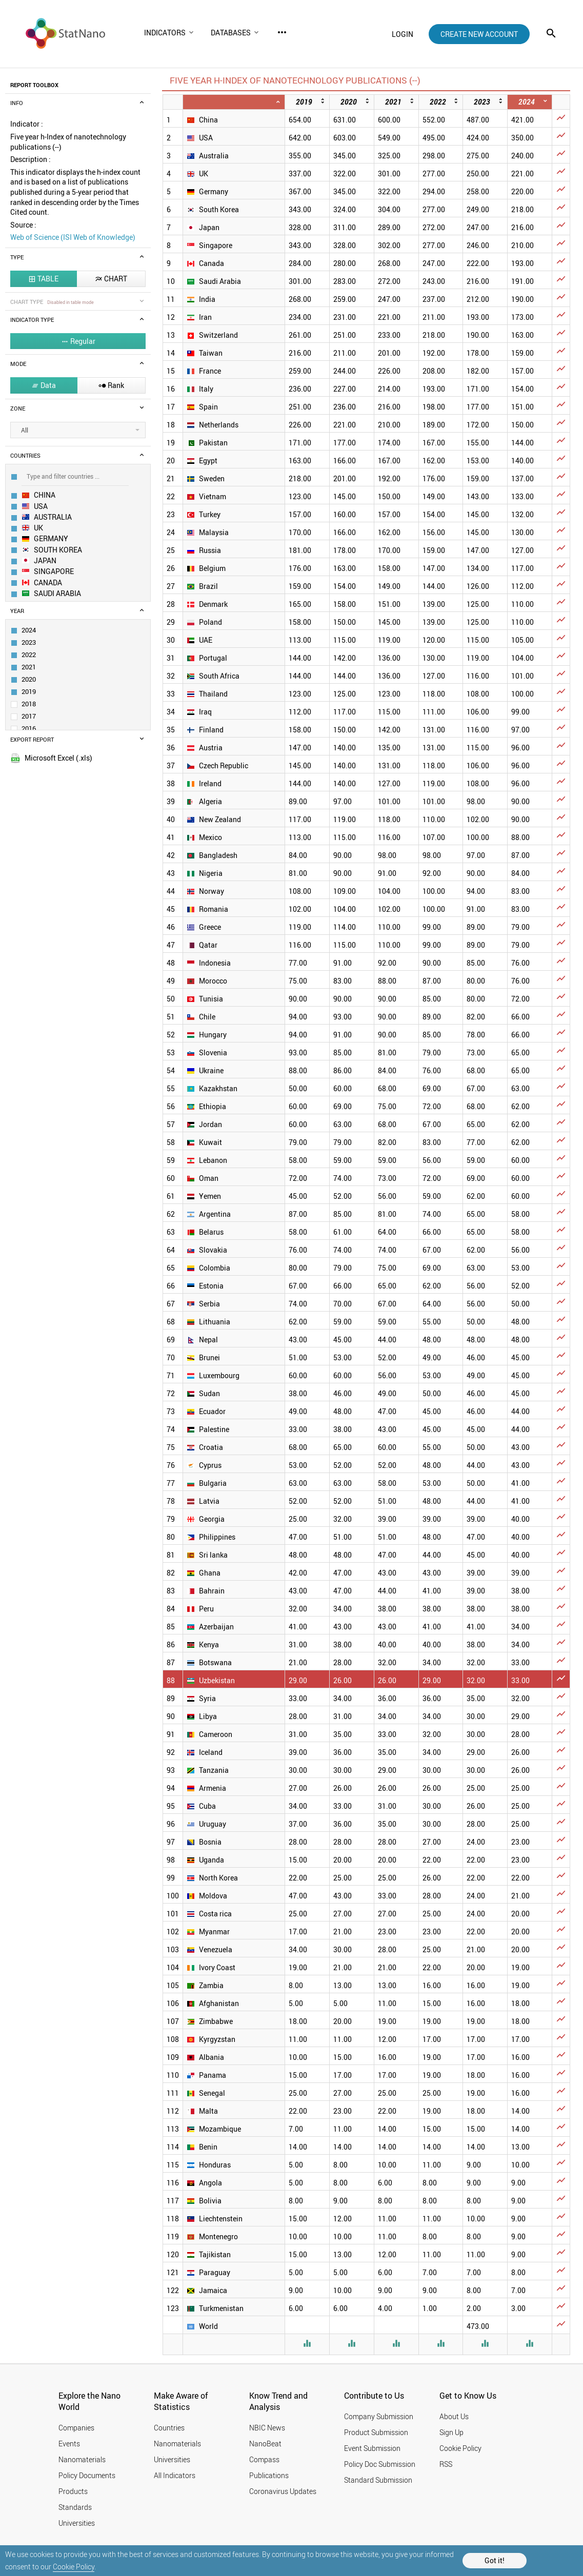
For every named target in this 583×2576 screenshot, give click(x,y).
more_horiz (282, 32)
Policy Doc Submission (379, 2464)
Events (69, 2443)
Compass (264, 2459)
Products (73, 2491)
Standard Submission (378, 2480)
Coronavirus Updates (282, 2491)
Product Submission (376, 2432)
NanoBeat (265, 2443)
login (402, 34)
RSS (445, 2464)
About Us (454, 2416)
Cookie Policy (73, 2566)
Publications (269, 2475)
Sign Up (451, 2432)
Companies (76, 2427)
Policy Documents (86, 2475)
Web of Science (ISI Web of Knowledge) (72, 237)
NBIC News (267, 2427)
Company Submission (378, 2416)
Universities (76, 2523)
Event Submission (372, 2448)
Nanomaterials (82, 2459)
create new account (479, 34)
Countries (169, 2427)
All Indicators (174, 2475)
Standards (75, 2507)
